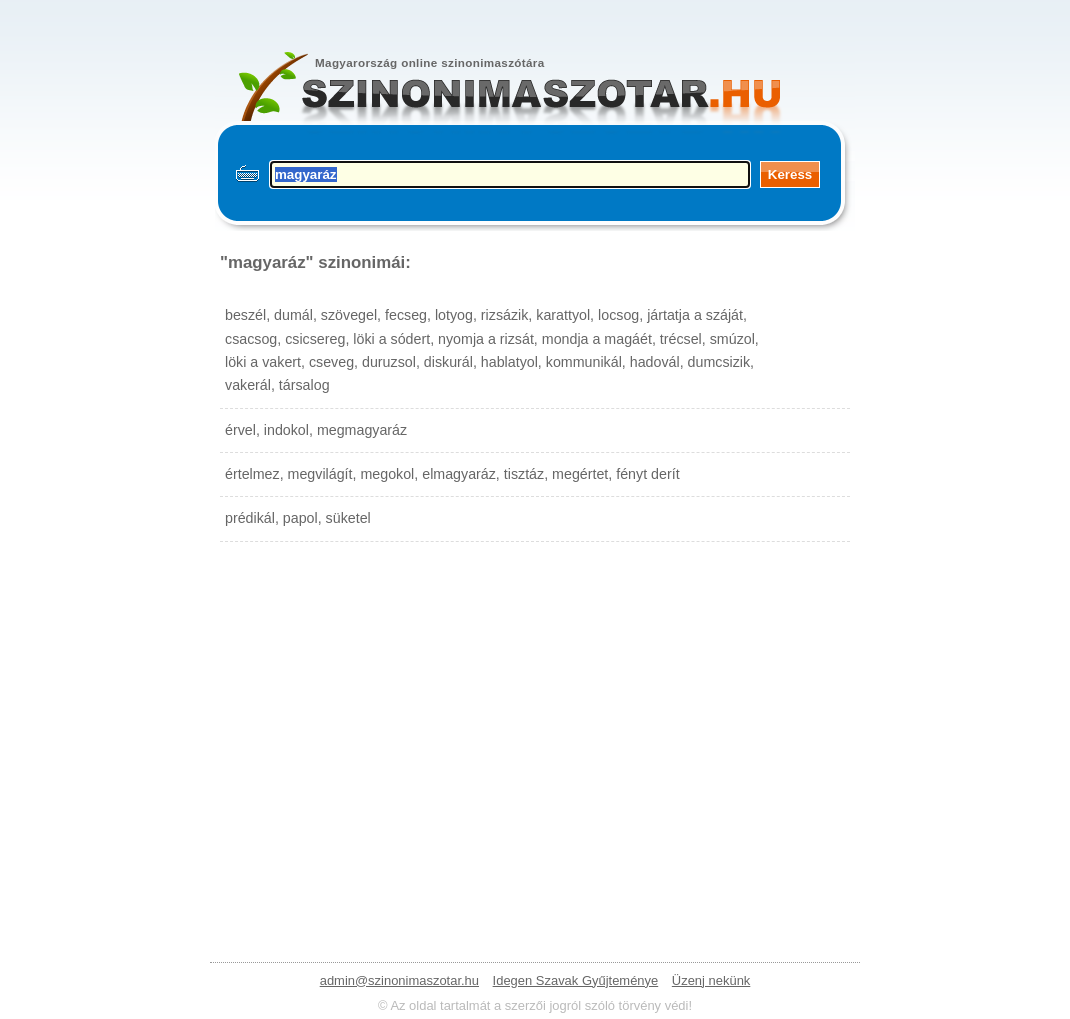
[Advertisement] (535, 732)
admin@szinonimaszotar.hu (399, 980)
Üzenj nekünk (711, 980)
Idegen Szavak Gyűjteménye (576, 980)
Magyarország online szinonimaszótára (430, 62)
